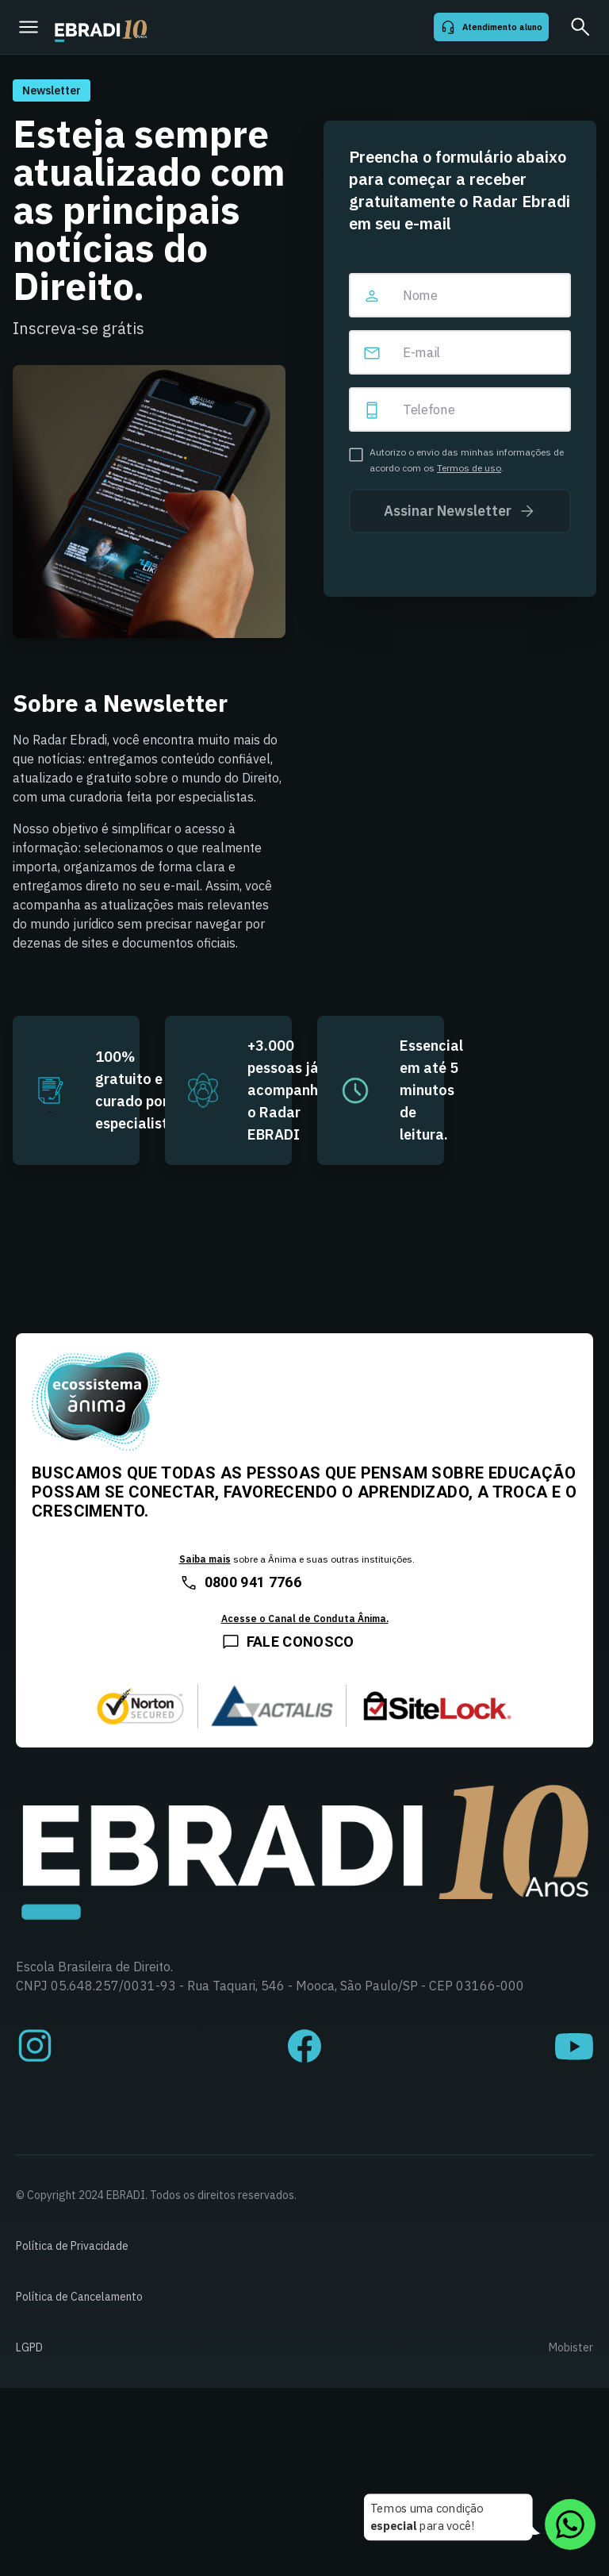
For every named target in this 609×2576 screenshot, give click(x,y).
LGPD (29, 2347)
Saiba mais (205, 1559)
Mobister (571, 2347)
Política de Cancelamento (79, 2297)
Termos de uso (469, 468)
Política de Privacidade (72, 2246)
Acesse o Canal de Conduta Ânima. (305, 1618)
